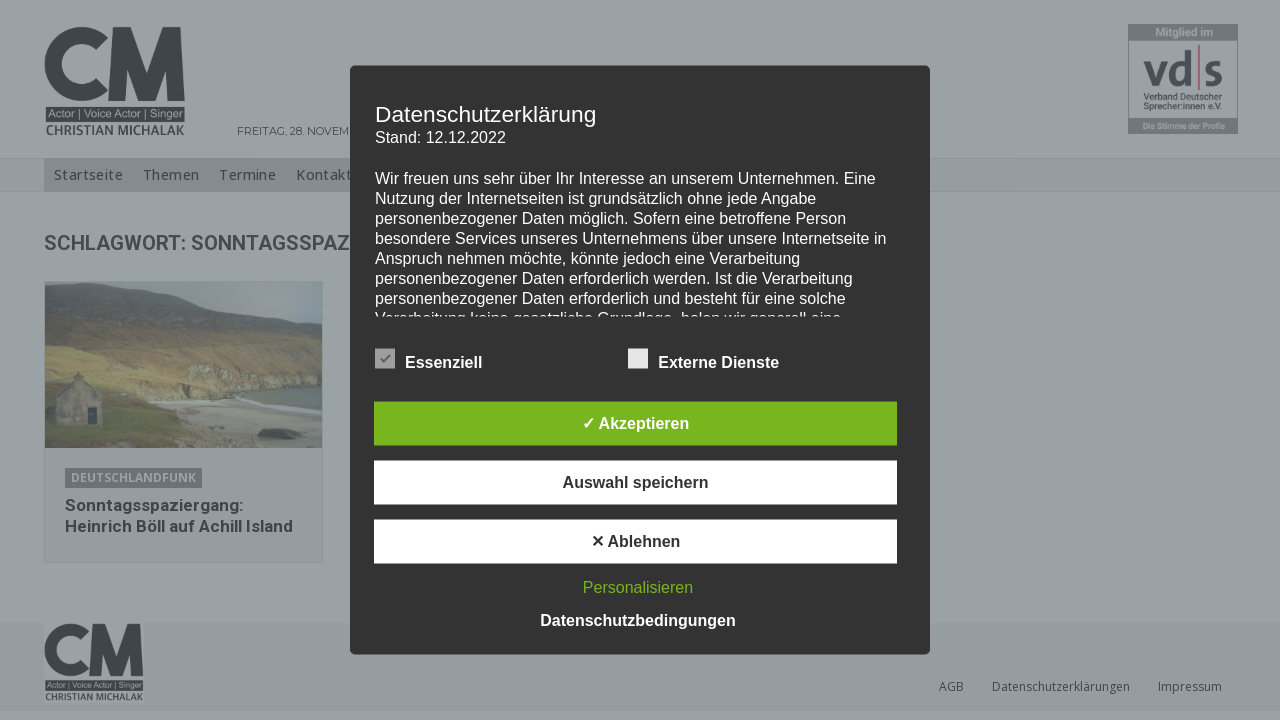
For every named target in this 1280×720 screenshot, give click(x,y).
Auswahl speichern (636, 482)
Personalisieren (638, 587)
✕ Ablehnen (636, 541)
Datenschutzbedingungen (638, 620)
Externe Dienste (703, 359)
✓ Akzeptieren (636, 423)
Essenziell (428, 359)
